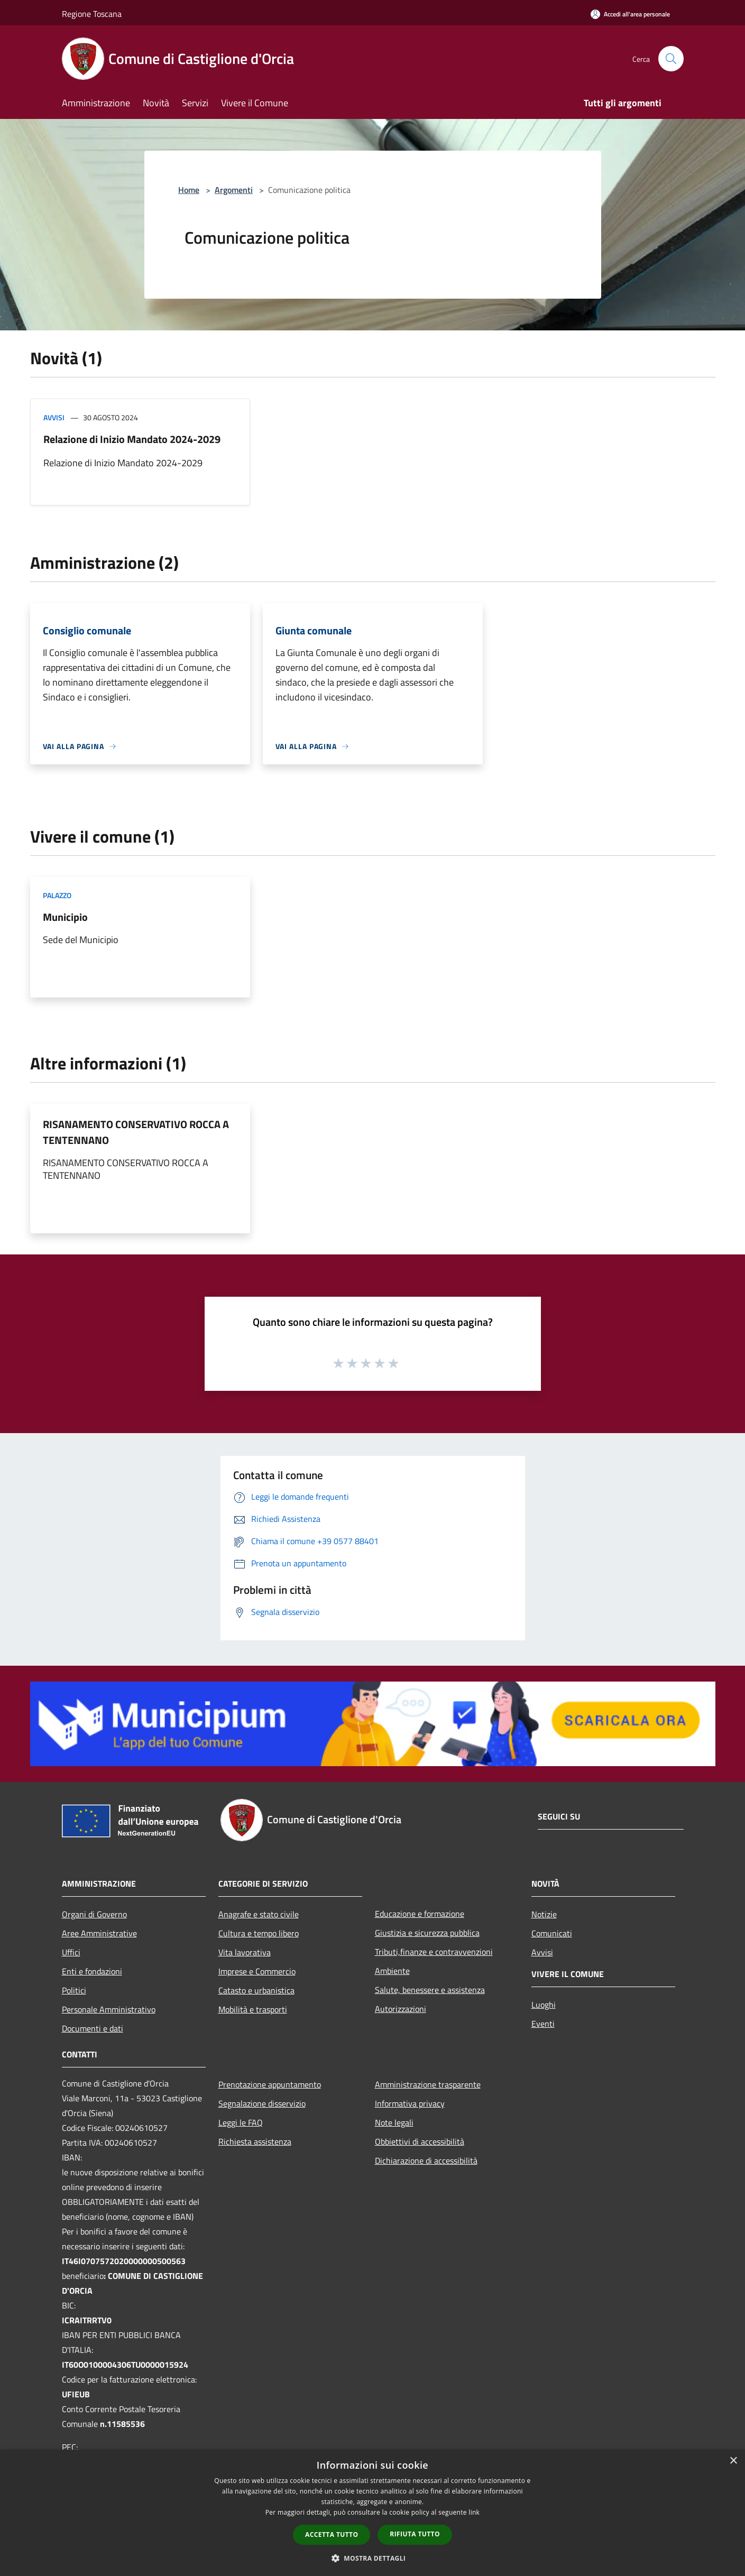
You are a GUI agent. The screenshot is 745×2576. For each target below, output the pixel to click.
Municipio (65, 917)
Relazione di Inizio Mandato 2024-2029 (131, 439)
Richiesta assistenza (254, 2141)
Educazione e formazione (419, 1913)
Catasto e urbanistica (256, 1990)
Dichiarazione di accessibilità (426, 2160)
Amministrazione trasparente (428, 2084)
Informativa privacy (410, 2103)
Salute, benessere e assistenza (430, 1989)
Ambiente (392, 1970)
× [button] (733, 2461)
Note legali (394, 2122)
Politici (74, 1990)
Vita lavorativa (244, 1952)
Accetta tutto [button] (331, 2534)
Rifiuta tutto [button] (415, 2533)
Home (188, 189)
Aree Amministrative (99, 1933)
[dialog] (372, 2513)
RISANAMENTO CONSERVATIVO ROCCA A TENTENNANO (136, 1132)
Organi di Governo (94, 1914)
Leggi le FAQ (240, 2122)
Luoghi (543, 2004)
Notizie (544, 1914)
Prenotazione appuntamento (269, 2084)
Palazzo (57, 895)
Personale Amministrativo (108, 2009)
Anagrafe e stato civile (258, 1914)
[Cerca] (671, 58)
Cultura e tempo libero (258, 1933)
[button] (372, 2558)
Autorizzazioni (400, 2008)
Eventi (543, 2023)
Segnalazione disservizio (262, 2103)
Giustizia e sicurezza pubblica (427, 1932)
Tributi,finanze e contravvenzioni (434, 1951)
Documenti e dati (92, 2028)
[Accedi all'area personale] (630, 14)
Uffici (71, 1952)
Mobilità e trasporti (252, 2009)
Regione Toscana (92, 13)
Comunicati (551, 1933)
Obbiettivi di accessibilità (419, 2141)
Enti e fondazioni (92, 1971)
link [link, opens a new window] (474, 2512)
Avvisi (54, 417)
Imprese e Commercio (257, 1971)
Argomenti (234, 189)
